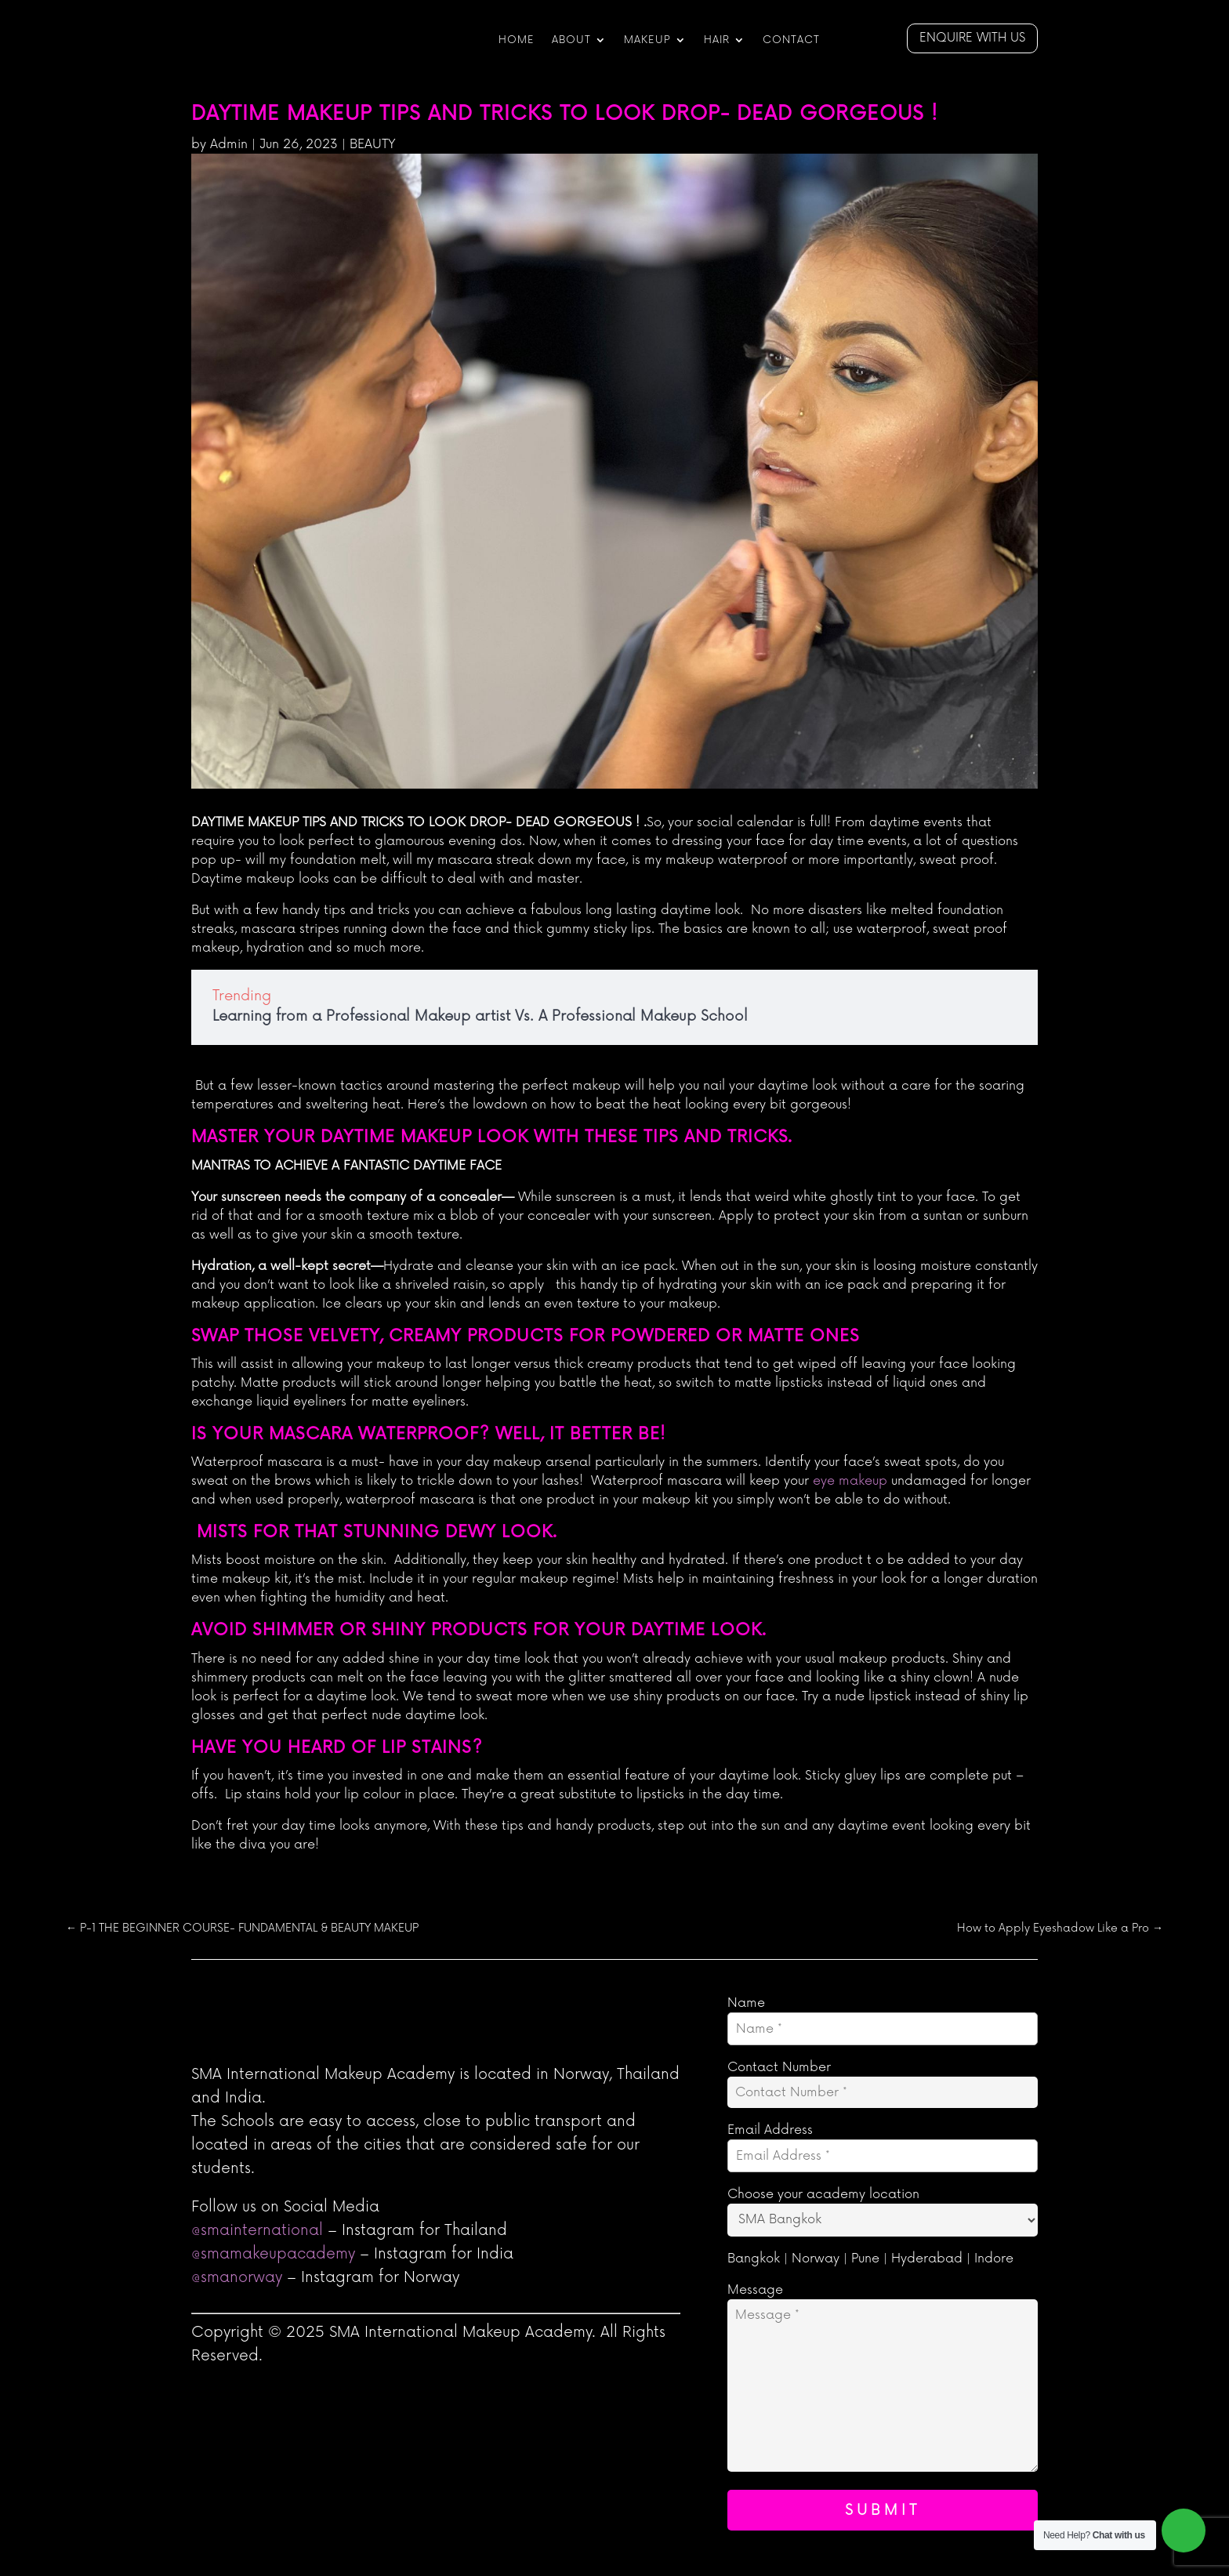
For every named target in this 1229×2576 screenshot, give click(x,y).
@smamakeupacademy (273, 2254)
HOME (516, 40)
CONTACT (791, 40)
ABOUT (571, 40)
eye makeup (850, 1481)
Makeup (647, 40)
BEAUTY (373, 144)
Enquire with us (972, 38)
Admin (229, 144)
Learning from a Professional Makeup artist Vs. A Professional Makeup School (480, 1016)
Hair (717, 40)
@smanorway (236, 2278)
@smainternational (257, 2231)
